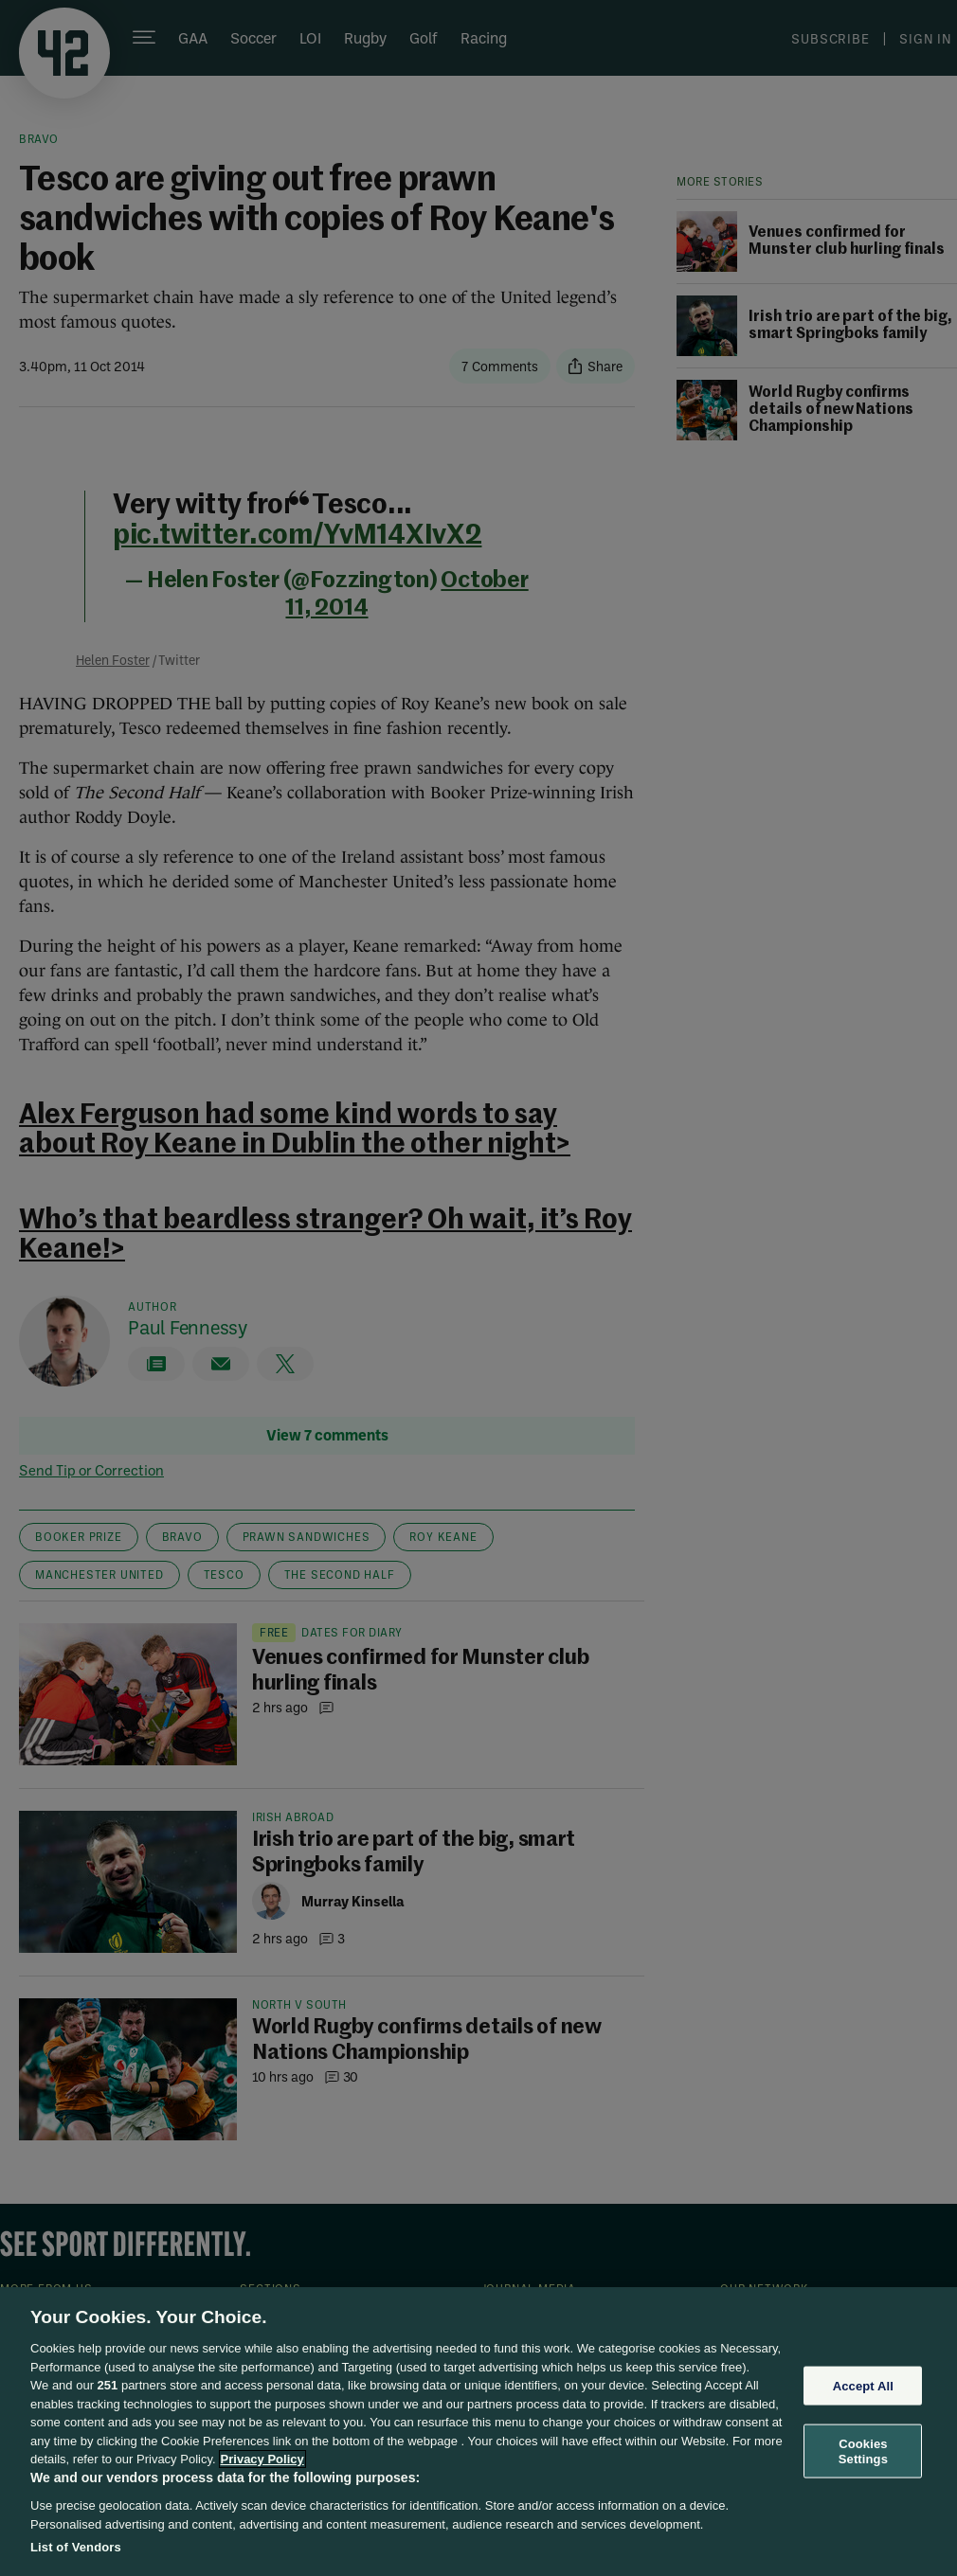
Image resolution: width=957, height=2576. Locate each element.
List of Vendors (75, 2547)
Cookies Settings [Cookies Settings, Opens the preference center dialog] (863, 2451)
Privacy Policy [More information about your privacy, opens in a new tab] (262, 2459)
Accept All (863, 2385)
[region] (478, 2431)
